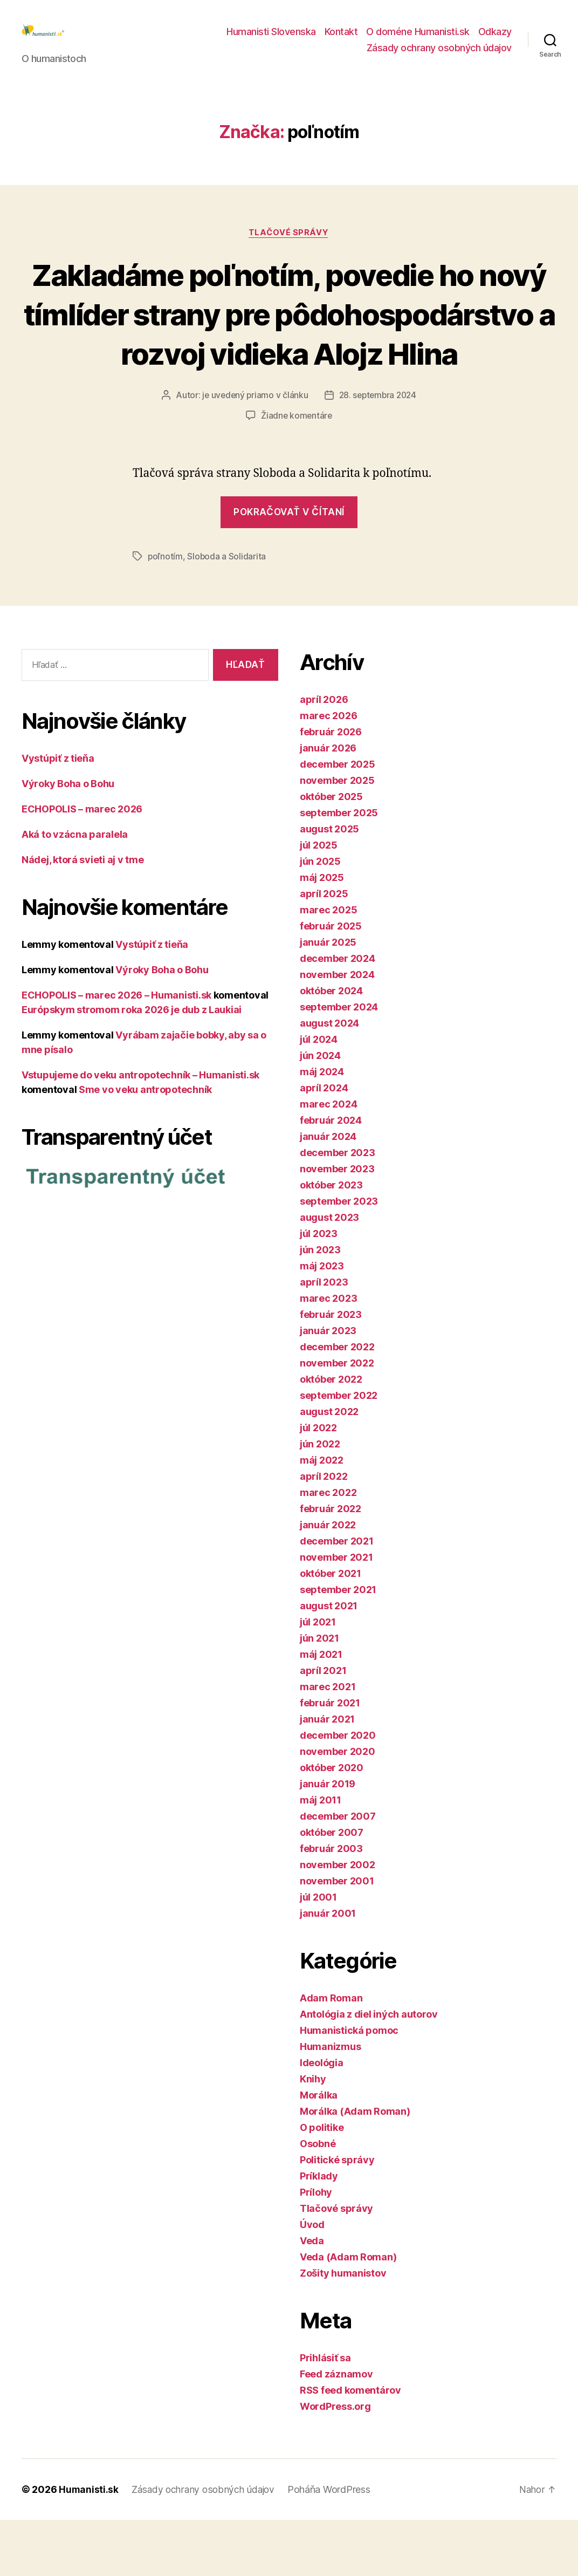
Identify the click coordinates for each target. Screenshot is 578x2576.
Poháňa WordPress (333, 2545)
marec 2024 (328, 1160)
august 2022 (329, 1467)
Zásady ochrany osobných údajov (439, 56)
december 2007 (338, 1872)
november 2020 (337, 1807)
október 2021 (330, 1629)
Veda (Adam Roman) (348, 2313)
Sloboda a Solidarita (227, 612)
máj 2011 (320, 1856)
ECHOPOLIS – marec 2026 (82, 864)
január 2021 (327, 1775)
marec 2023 (328, 1354)
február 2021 (330, 1759)
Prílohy (316, 2248)
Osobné (317, 2199)
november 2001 (337, 1937)
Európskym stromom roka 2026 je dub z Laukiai (132, 1065)
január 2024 (328, 1192)
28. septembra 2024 (378, 451)
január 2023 (328, 1386)
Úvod (312, 2280)
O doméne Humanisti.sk (418, 39)
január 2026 (328, 804)
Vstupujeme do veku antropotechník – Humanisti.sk (140, 1130)
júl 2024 (319, 1095)
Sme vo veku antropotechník (145, 1145)
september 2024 (339, 1063)
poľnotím (165, 612)
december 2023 (337, 1208)
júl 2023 (319, 1289)
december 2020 (338, 1791)
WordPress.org (335, 2462)
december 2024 (337, 1014)
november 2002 (337, 1920)
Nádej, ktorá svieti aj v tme (82, 915)
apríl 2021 (323, 1726)
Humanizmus (330, 2102)
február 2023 (331, 1370)
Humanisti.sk (89, 2545)
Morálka (319, 2151)
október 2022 (331, 1435)
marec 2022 (328, 1548)
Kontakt (341, 39)
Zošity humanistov (343, 2329)
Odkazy (495, 39)
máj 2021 (321, 1710)
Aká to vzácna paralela (75, 890)
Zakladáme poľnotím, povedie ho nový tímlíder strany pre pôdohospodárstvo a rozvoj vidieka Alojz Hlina (289, 349)
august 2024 (329, 1079)
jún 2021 (319, 1694)
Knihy (313, 2135)
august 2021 (328, 1662)
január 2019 (327, 1840)
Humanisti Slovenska (271, 39)
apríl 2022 (323, 1532)
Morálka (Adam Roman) (355, 2167)
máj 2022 (321, 1516)
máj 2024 (322, 1127)
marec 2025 (328, 966)
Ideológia (321, 2118)
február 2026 (331, 788)
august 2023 (329, 1273)
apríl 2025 (324, 949)
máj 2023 (322, 1322)
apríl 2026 (324, 755)
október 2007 (331, 1888)
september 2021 (338, 1645)
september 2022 (338, 1451)
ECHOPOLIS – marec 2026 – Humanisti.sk (116, 1050)
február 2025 (331, 982)
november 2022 (337, 1419)
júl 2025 (319, 901)
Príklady (319, 2232)
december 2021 (337, 1597)
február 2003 (331, 1904)
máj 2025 (322, 933)
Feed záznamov (336, 2430)
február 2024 (331, 1176)
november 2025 (337, 836)
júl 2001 (318, 1953)
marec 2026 (328, 771)
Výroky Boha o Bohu (68, 839)
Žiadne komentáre (296, 472)
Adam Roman (331, 2054)
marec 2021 (327, 1742)
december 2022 (337, 1403)
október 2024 (331, 1047)
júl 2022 (318, 1483)
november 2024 (337, 1030)
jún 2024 (320, 1111)
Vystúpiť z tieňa (58, 813)
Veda (312, 2296)
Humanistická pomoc (349, 2086)
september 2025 (339, 868)
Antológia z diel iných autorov (369, 2070)
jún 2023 (320, 1305)
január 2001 (328, 1969)
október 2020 (331, 1823)
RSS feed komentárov (350, 2446)
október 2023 (331, 1241)
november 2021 (336, 1613)
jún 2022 (320, 1500)
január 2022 (328, 1581)
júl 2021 (318, 1678)
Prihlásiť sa (325, 2414)
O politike (321, 2183)
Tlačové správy (289, 249)
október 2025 (331, 852)
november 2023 (337, 1225)
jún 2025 (320, 917)
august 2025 (329, 885)
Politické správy (337, 2216)
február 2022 (330, 1564)
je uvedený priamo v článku (253, 451)
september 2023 (339, 1257)
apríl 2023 (324, 1338)
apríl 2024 (324, 1144)
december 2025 (337, 820)
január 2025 (328, 998)
